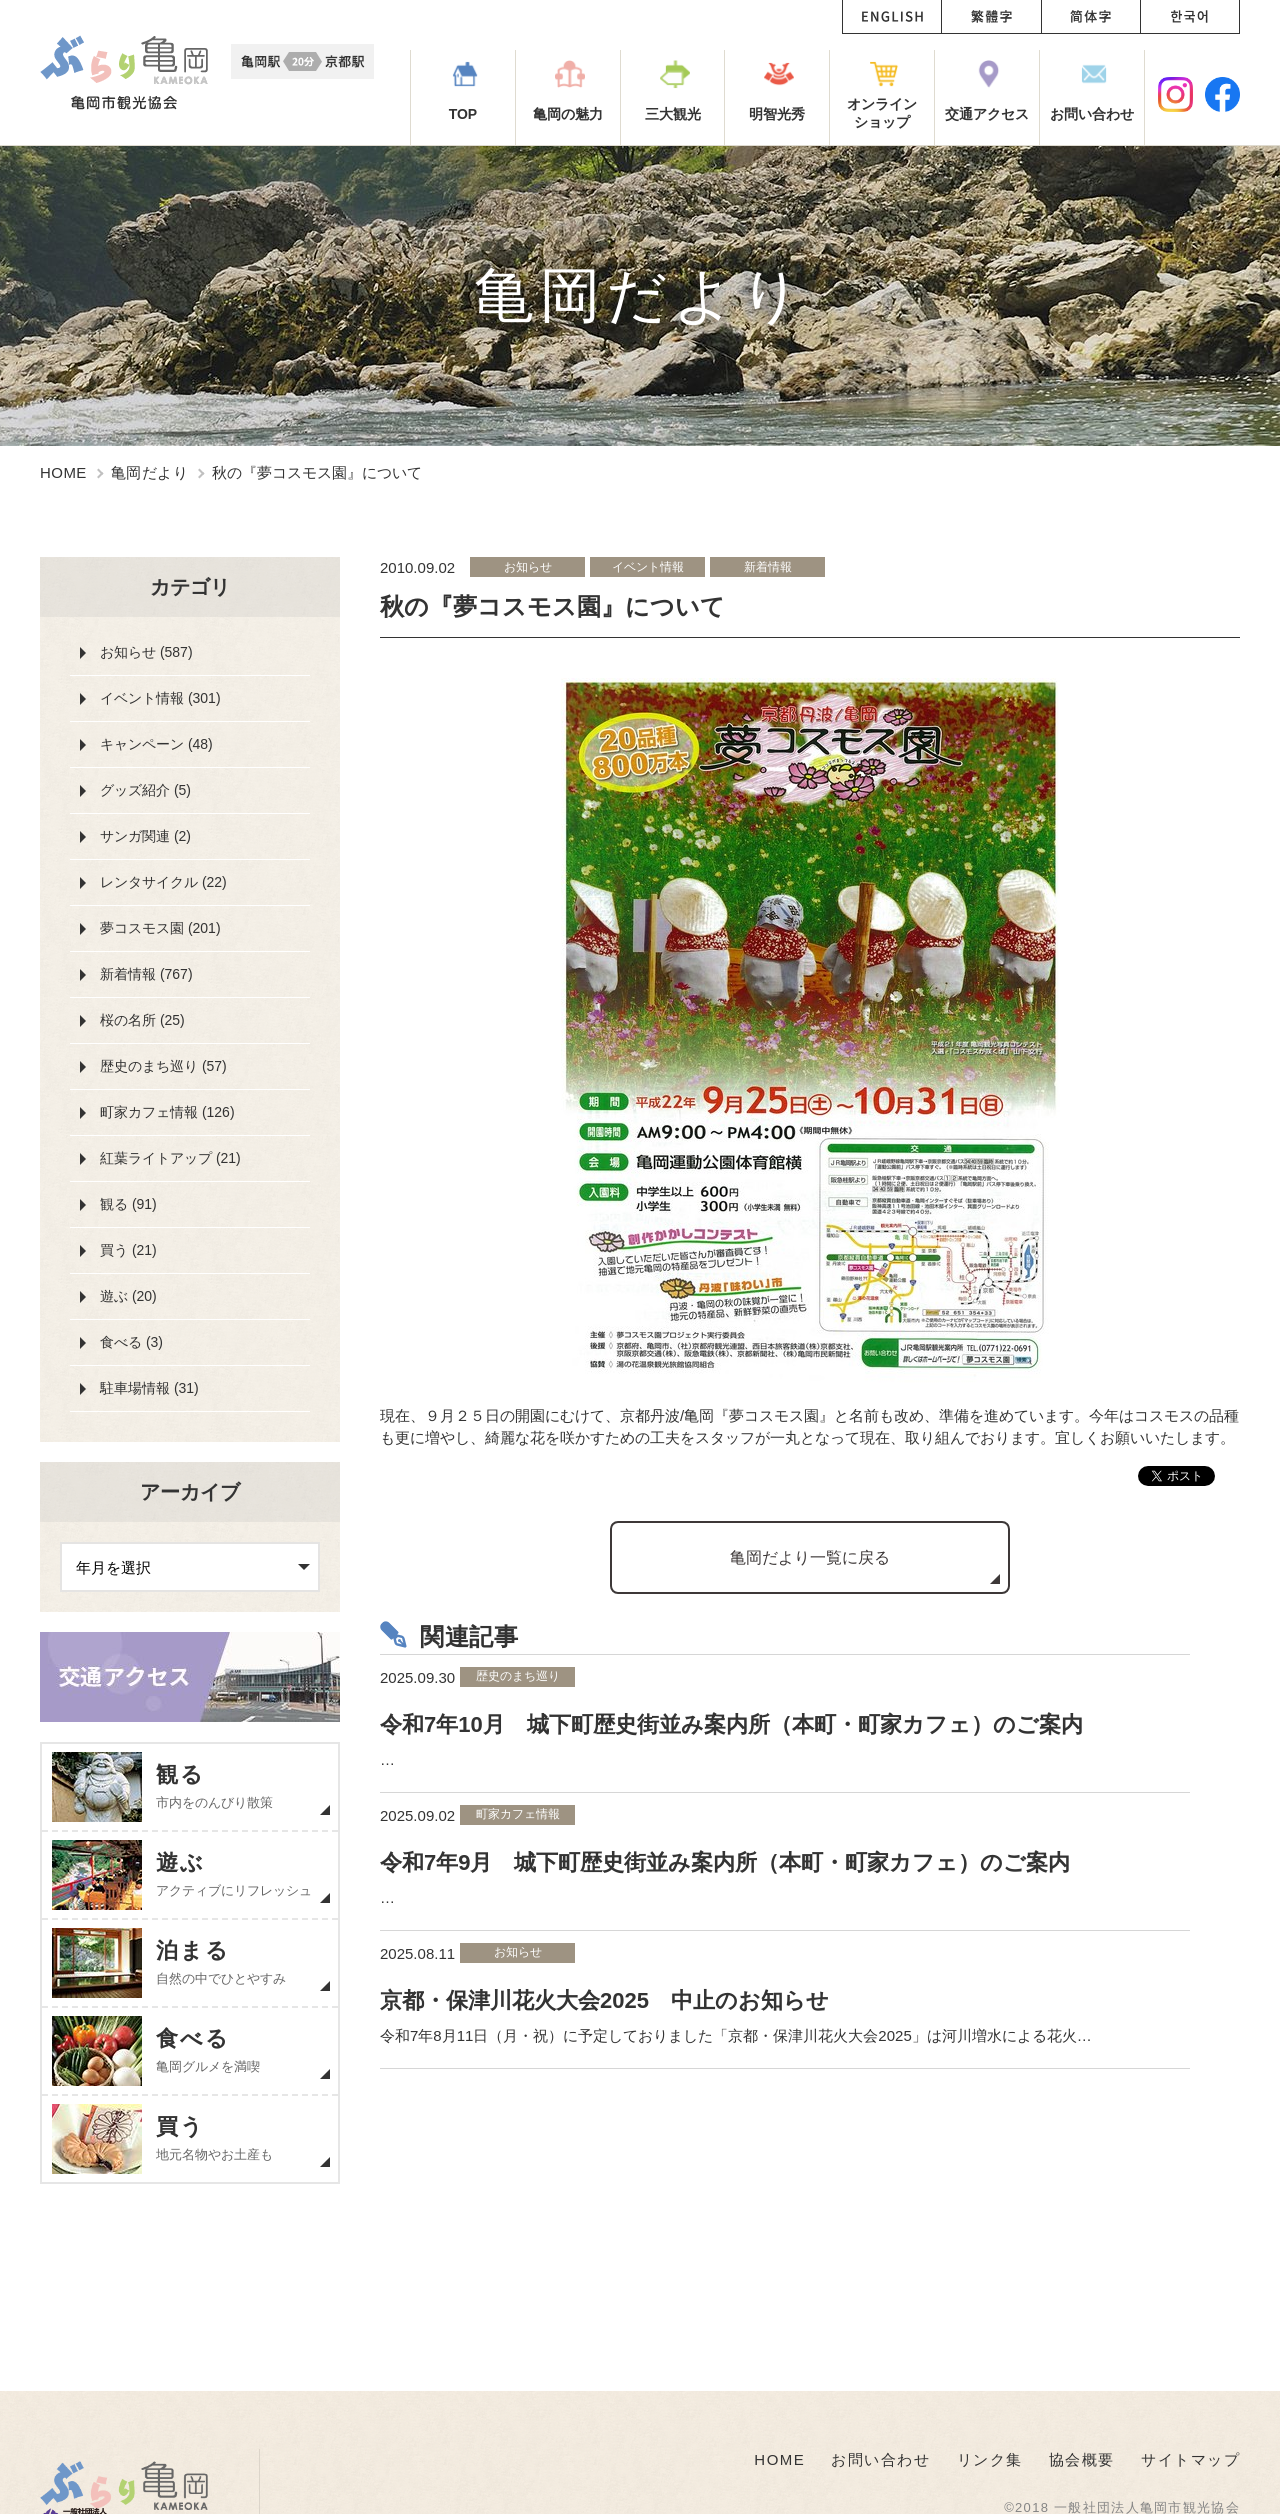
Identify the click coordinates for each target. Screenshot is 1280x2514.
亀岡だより (149, 472)
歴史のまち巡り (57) (163, 1066)
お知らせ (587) (146, 652)
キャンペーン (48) (156, 744)
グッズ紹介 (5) (145, 790)
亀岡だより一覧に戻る (810, 1557)
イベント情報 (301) (160, 698)
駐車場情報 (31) (149, 1388)
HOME (63, 472)
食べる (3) (131, 1342)
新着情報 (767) (146, 974)
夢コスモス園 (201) (160, 928)
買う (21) (128, 1250)
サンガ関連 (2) (145, 836)
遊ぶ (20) (128, 1296)
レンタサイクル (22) (163, 882)
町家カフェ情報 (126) (167, 1112)
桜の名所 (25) (142, 1020)
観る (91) (128, 1204)
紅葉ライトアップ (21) (170, 1158)
